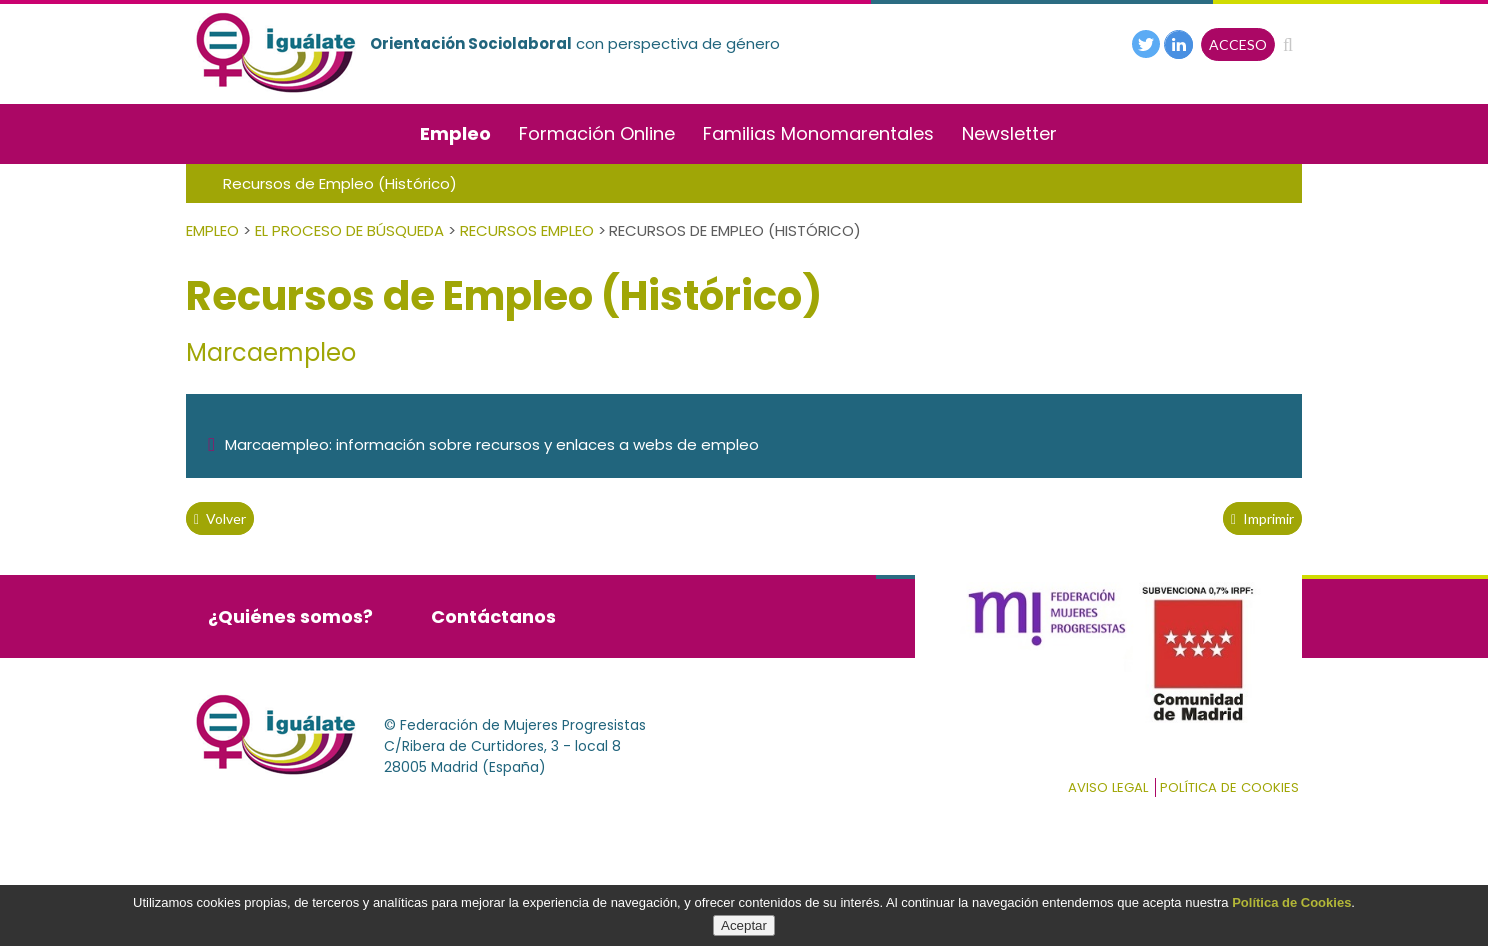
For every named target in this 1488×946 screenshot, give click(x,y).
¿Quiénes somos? (290, 616)
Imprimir (1262, 518)
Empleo (455, 133)
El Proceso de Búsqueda (349, 230)
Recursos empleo (527, 230)
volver (220, 518)
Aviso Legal (1108, 787)
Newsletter (1009, 133)
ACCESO (1238, 44)
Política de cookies (1229, 787)
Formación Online (597, 133)
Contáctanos (493, 616)
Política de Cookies (1291, 902)
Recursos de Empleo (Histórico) (340, 183)
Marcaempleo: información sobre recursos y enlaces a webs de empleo (483, 444)
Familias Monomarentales (818, 133)
